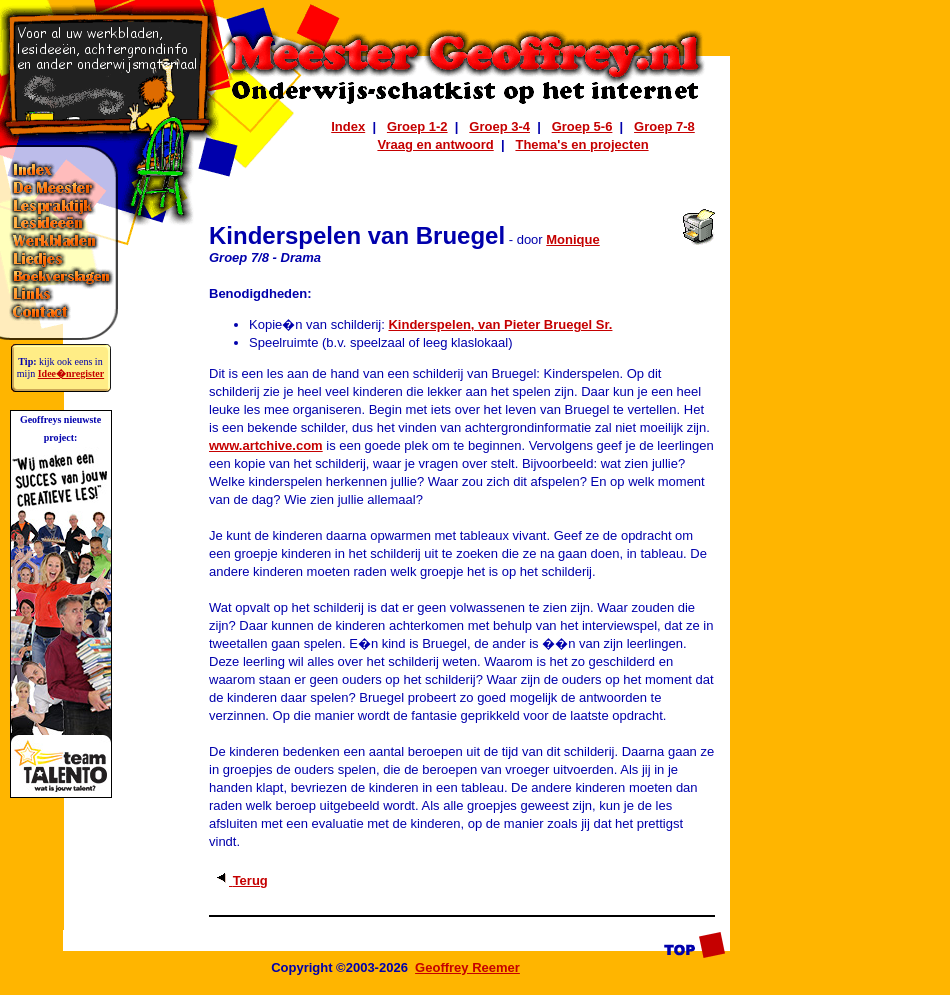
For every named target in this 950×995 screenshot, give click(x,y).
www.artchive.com (266, 445)
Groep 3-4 (499, 126)
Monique (572, 239)
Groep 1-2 (417, 126)
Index (348, 126)
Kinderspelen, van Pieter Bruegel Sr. (500, 324)
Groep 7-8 (664, 126)
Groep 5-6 (582, 126)
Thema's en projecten (581, 144)
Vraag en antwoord (435, 144)
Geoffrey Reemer (467, 967)
